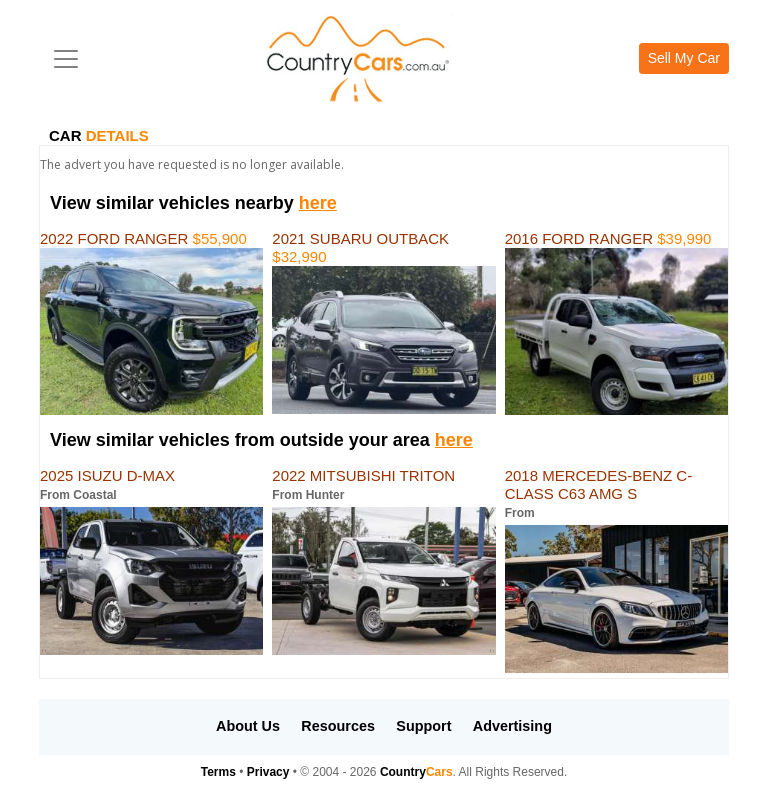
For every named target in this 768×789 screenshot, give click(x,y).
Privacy (268, 772)
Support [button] (423, 726)
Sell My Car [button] (684, 58)
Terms (218, 772)
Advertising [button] (512, 726)
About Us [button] (248, 726)
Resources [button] (338, 726)
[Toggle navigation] (66, 59)
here (318, 203)
